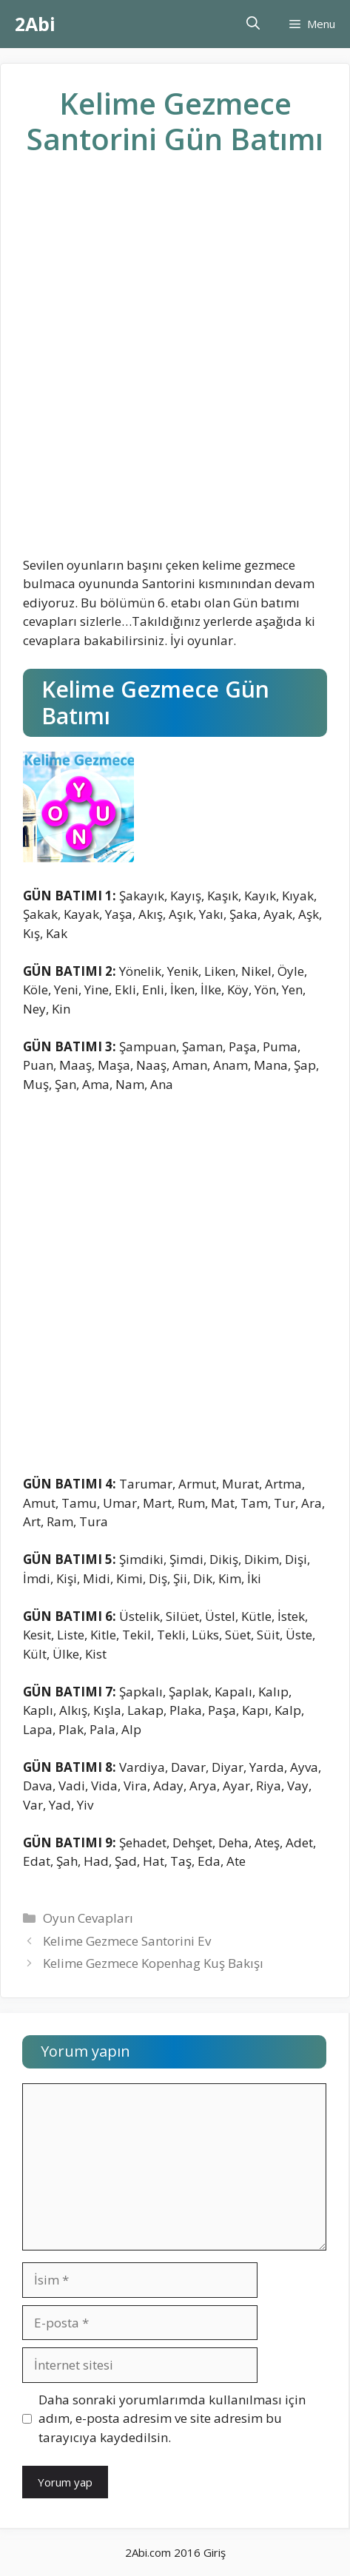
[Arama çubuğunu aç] (253, 24)
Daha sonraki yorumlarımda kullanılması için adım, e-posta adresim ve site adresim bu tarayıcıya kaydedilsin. (172, 2418)
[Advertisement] (175, 368)
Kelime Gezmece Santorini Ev (127, 1940)
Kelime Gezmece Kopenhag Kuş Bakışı (153, 1963)
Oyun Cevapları (88, 1917)
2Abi (35, 23)
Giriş (214, 2552)
